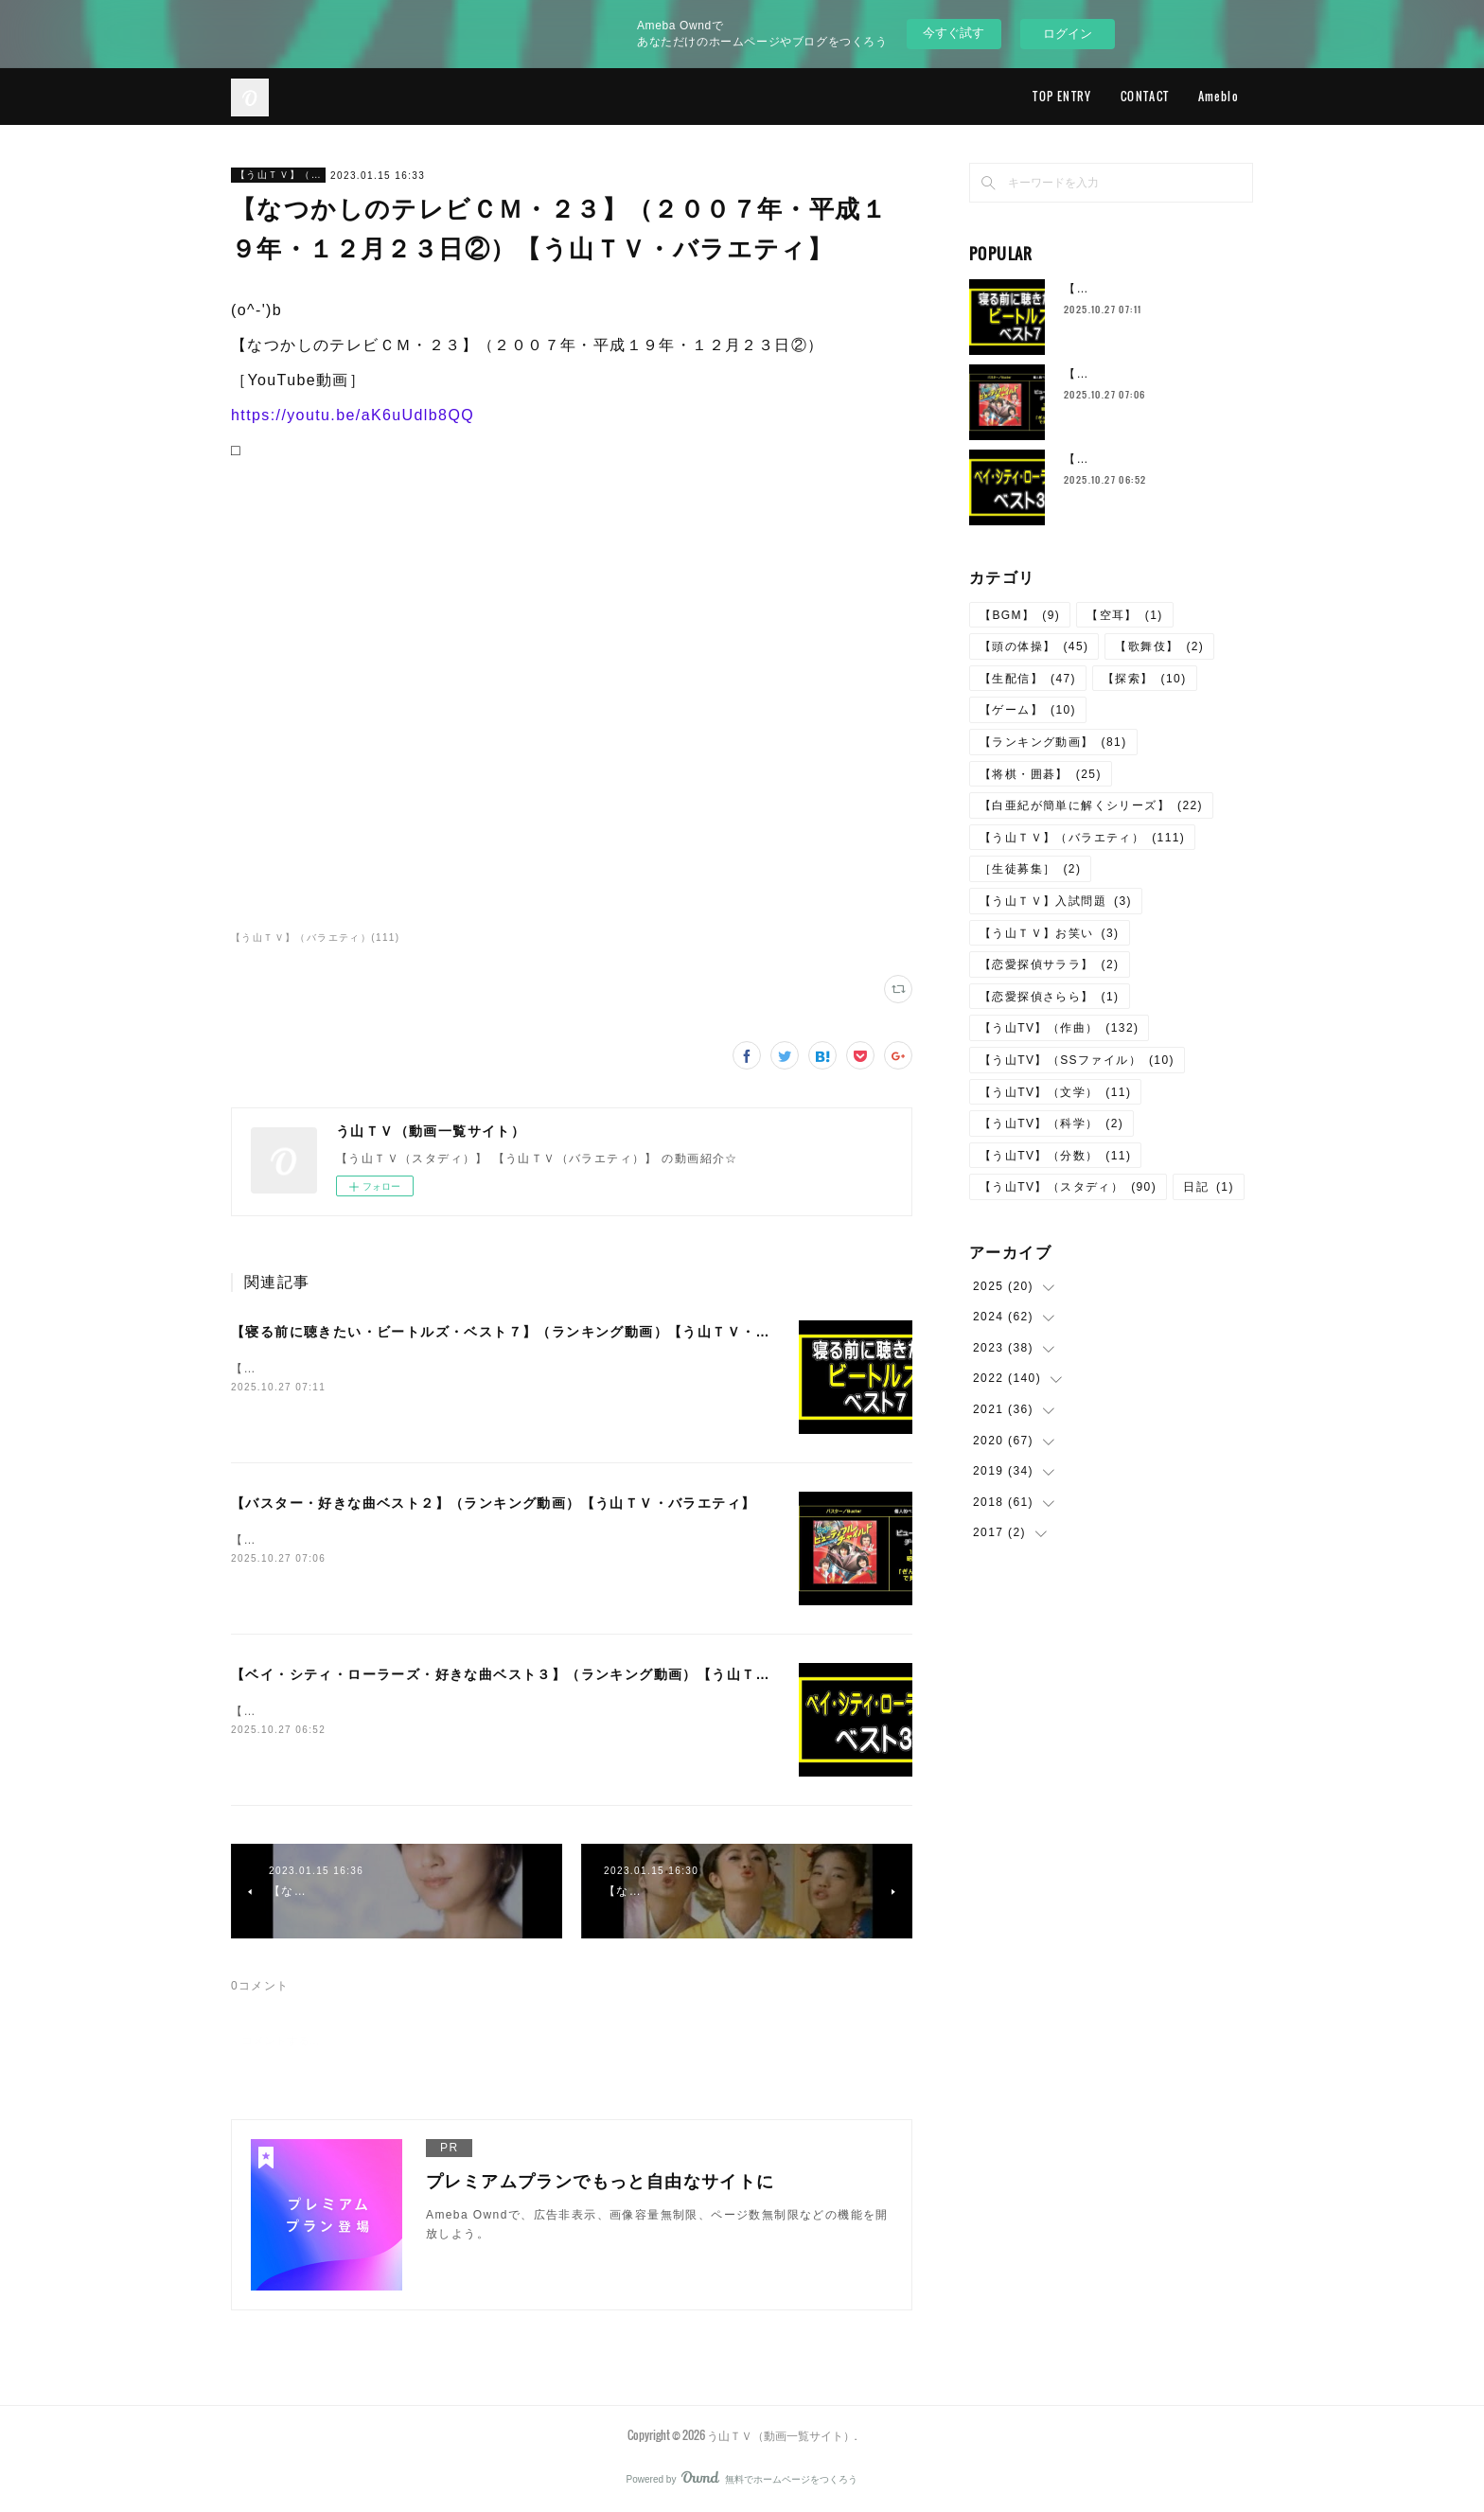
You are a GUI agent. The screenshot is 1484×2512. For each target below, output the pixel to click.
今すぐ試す (953, 33)
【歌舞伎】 (1159, 646)
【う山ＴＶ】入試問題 (1056, 901)
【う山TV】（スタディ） (1068, 1187)
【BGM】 (1020, 615)
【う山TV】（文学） (1055, 1092)
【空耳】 (1124, 615)
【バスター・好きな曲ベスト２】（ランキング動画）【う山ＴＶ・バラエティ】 (493, 1503)
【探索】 (1145, 678)
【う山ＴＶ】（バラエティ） (278, 174)
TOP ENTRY (1062, 96)
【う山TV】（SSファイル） (1077, 1060)
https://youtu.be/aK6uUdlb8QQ (352, 415)
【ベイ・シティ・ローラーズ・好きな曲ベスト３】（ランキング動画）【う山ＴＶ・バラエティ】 (552, 1674)
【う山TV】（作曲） (1059, 1028)
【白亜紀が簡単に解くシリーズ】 (1091, 805)
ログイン (1067, 34)
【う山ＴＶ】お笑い (1050, 933)
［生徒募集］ (1030, 869)
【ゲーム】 (1028, 709)
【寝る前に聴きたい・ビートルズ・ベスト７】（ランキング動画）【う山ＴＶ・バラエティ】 (537, 1331)
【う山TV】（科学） (1051, 1123)
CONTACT (1145, 96)
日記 (1208, 1187)
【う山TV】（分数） (1055, 1155)
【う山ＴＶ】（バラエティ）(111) (315, 937)
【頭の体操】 (1034, 646)
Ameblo (1218, 96)
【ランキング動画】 (1053, 742)
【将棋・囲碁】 (1041, 774)
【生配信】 (1028, 678)
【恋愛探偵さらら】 (1050, 996)
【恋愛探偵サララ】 (1050, 964)
